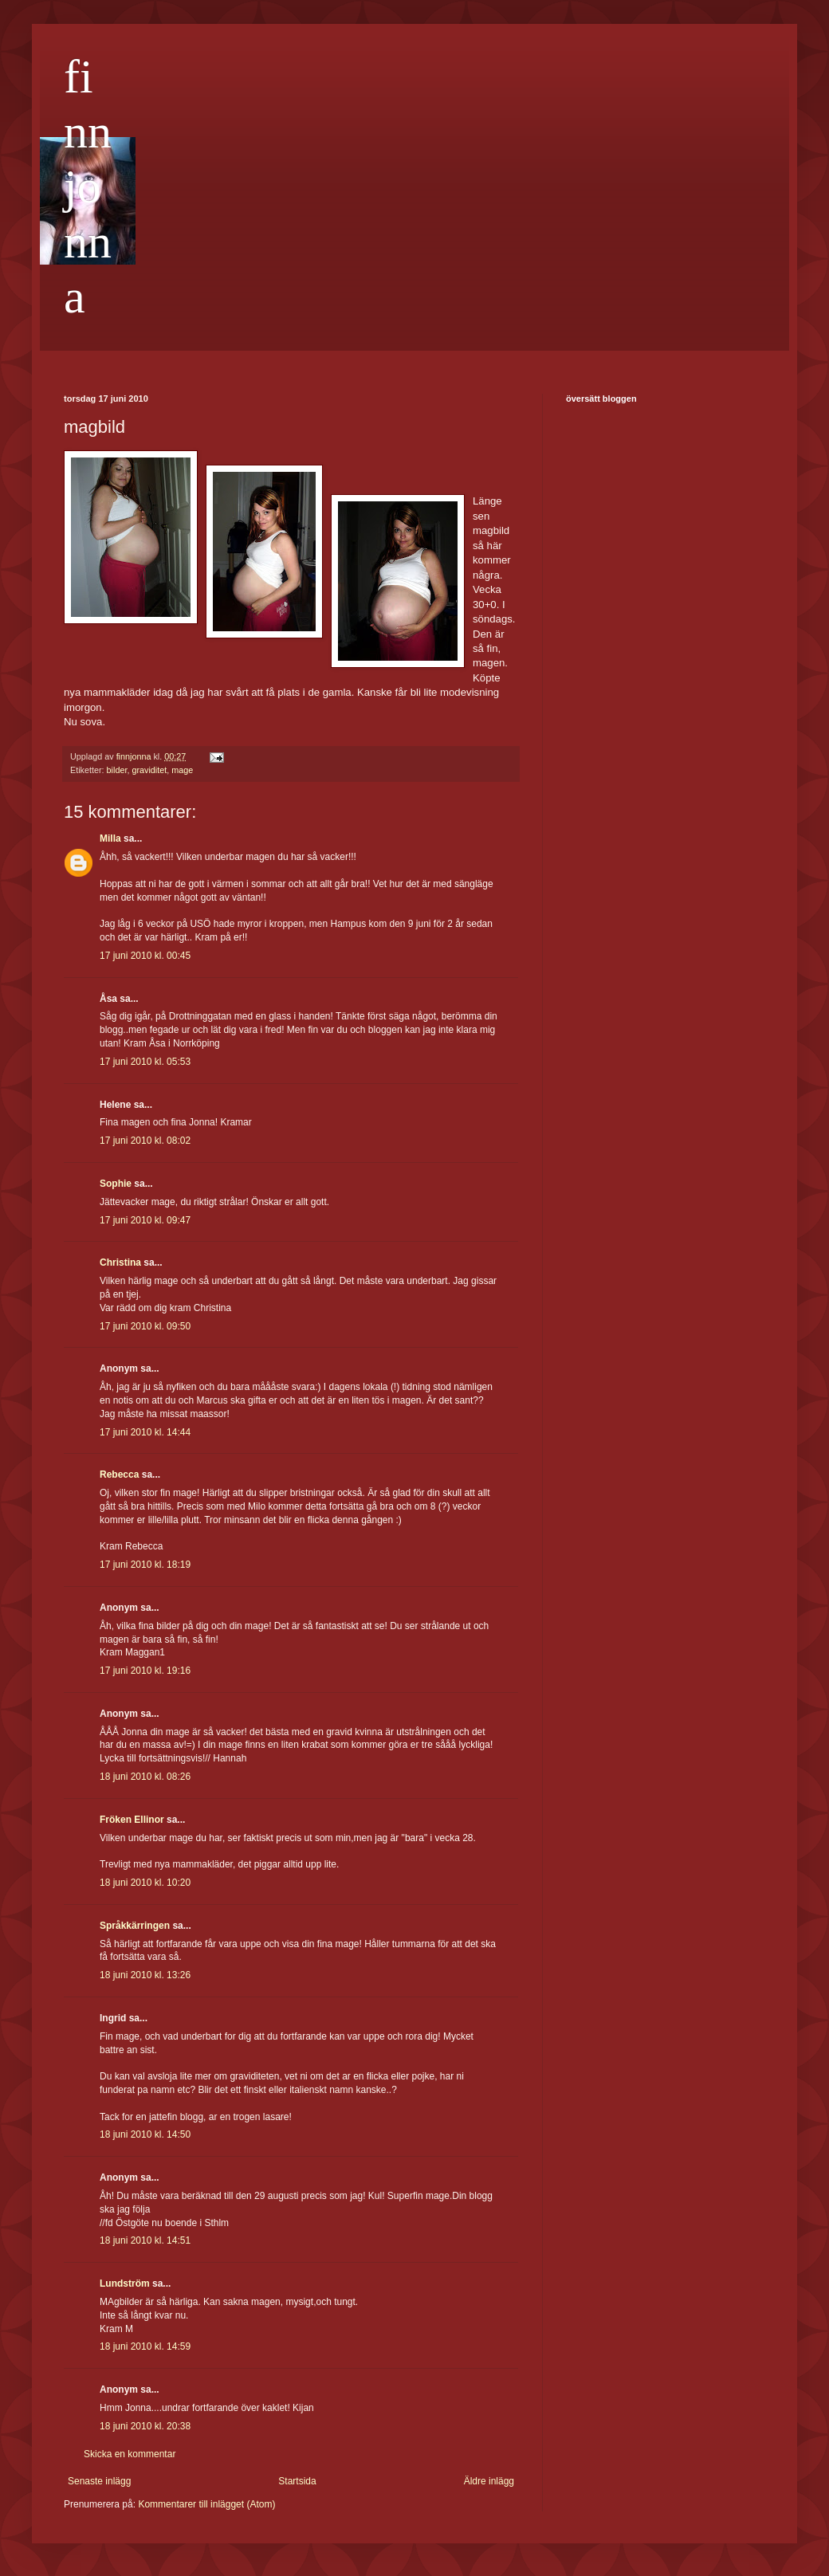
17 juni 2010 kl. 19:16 (145, 1670)
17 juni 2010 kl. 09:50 (145, 1326)
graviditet (149, 770)
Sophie (116, 1183)
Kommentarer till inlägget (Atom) (206, 2504)
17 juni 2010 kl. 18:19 (145, 1564)
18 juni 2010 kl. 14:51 (145, 2240)
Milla (110, 838)
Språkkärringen (135, 1925)
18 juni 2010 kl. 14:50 (145, 2134)
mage (182, 770)
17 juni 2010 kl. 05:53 (145, 1061)
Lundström (125, 2283)
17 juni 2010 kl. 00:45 (145, 955)
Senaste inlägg (99, 2481)
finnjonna (88, 186)
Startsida (297, 2481)
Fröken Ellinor (132, 1819)
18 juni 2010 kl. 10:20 (145, 1882)
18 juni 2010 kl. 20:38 (145, 2426)
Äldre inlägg (489, 2481)
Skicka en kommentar (129, 2454)
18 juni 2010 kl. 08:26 (145, 1776)
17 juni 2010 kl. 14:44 (145, 1432)
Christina (120, 1262)
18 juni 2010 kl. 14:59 (145, 2346)
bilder (117, 770)
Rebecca (119, 1474)
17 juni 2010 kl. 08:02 (145, 1140)
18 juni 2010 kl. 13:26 (145, 1975)
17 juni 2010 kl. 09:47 (145, 1220)
